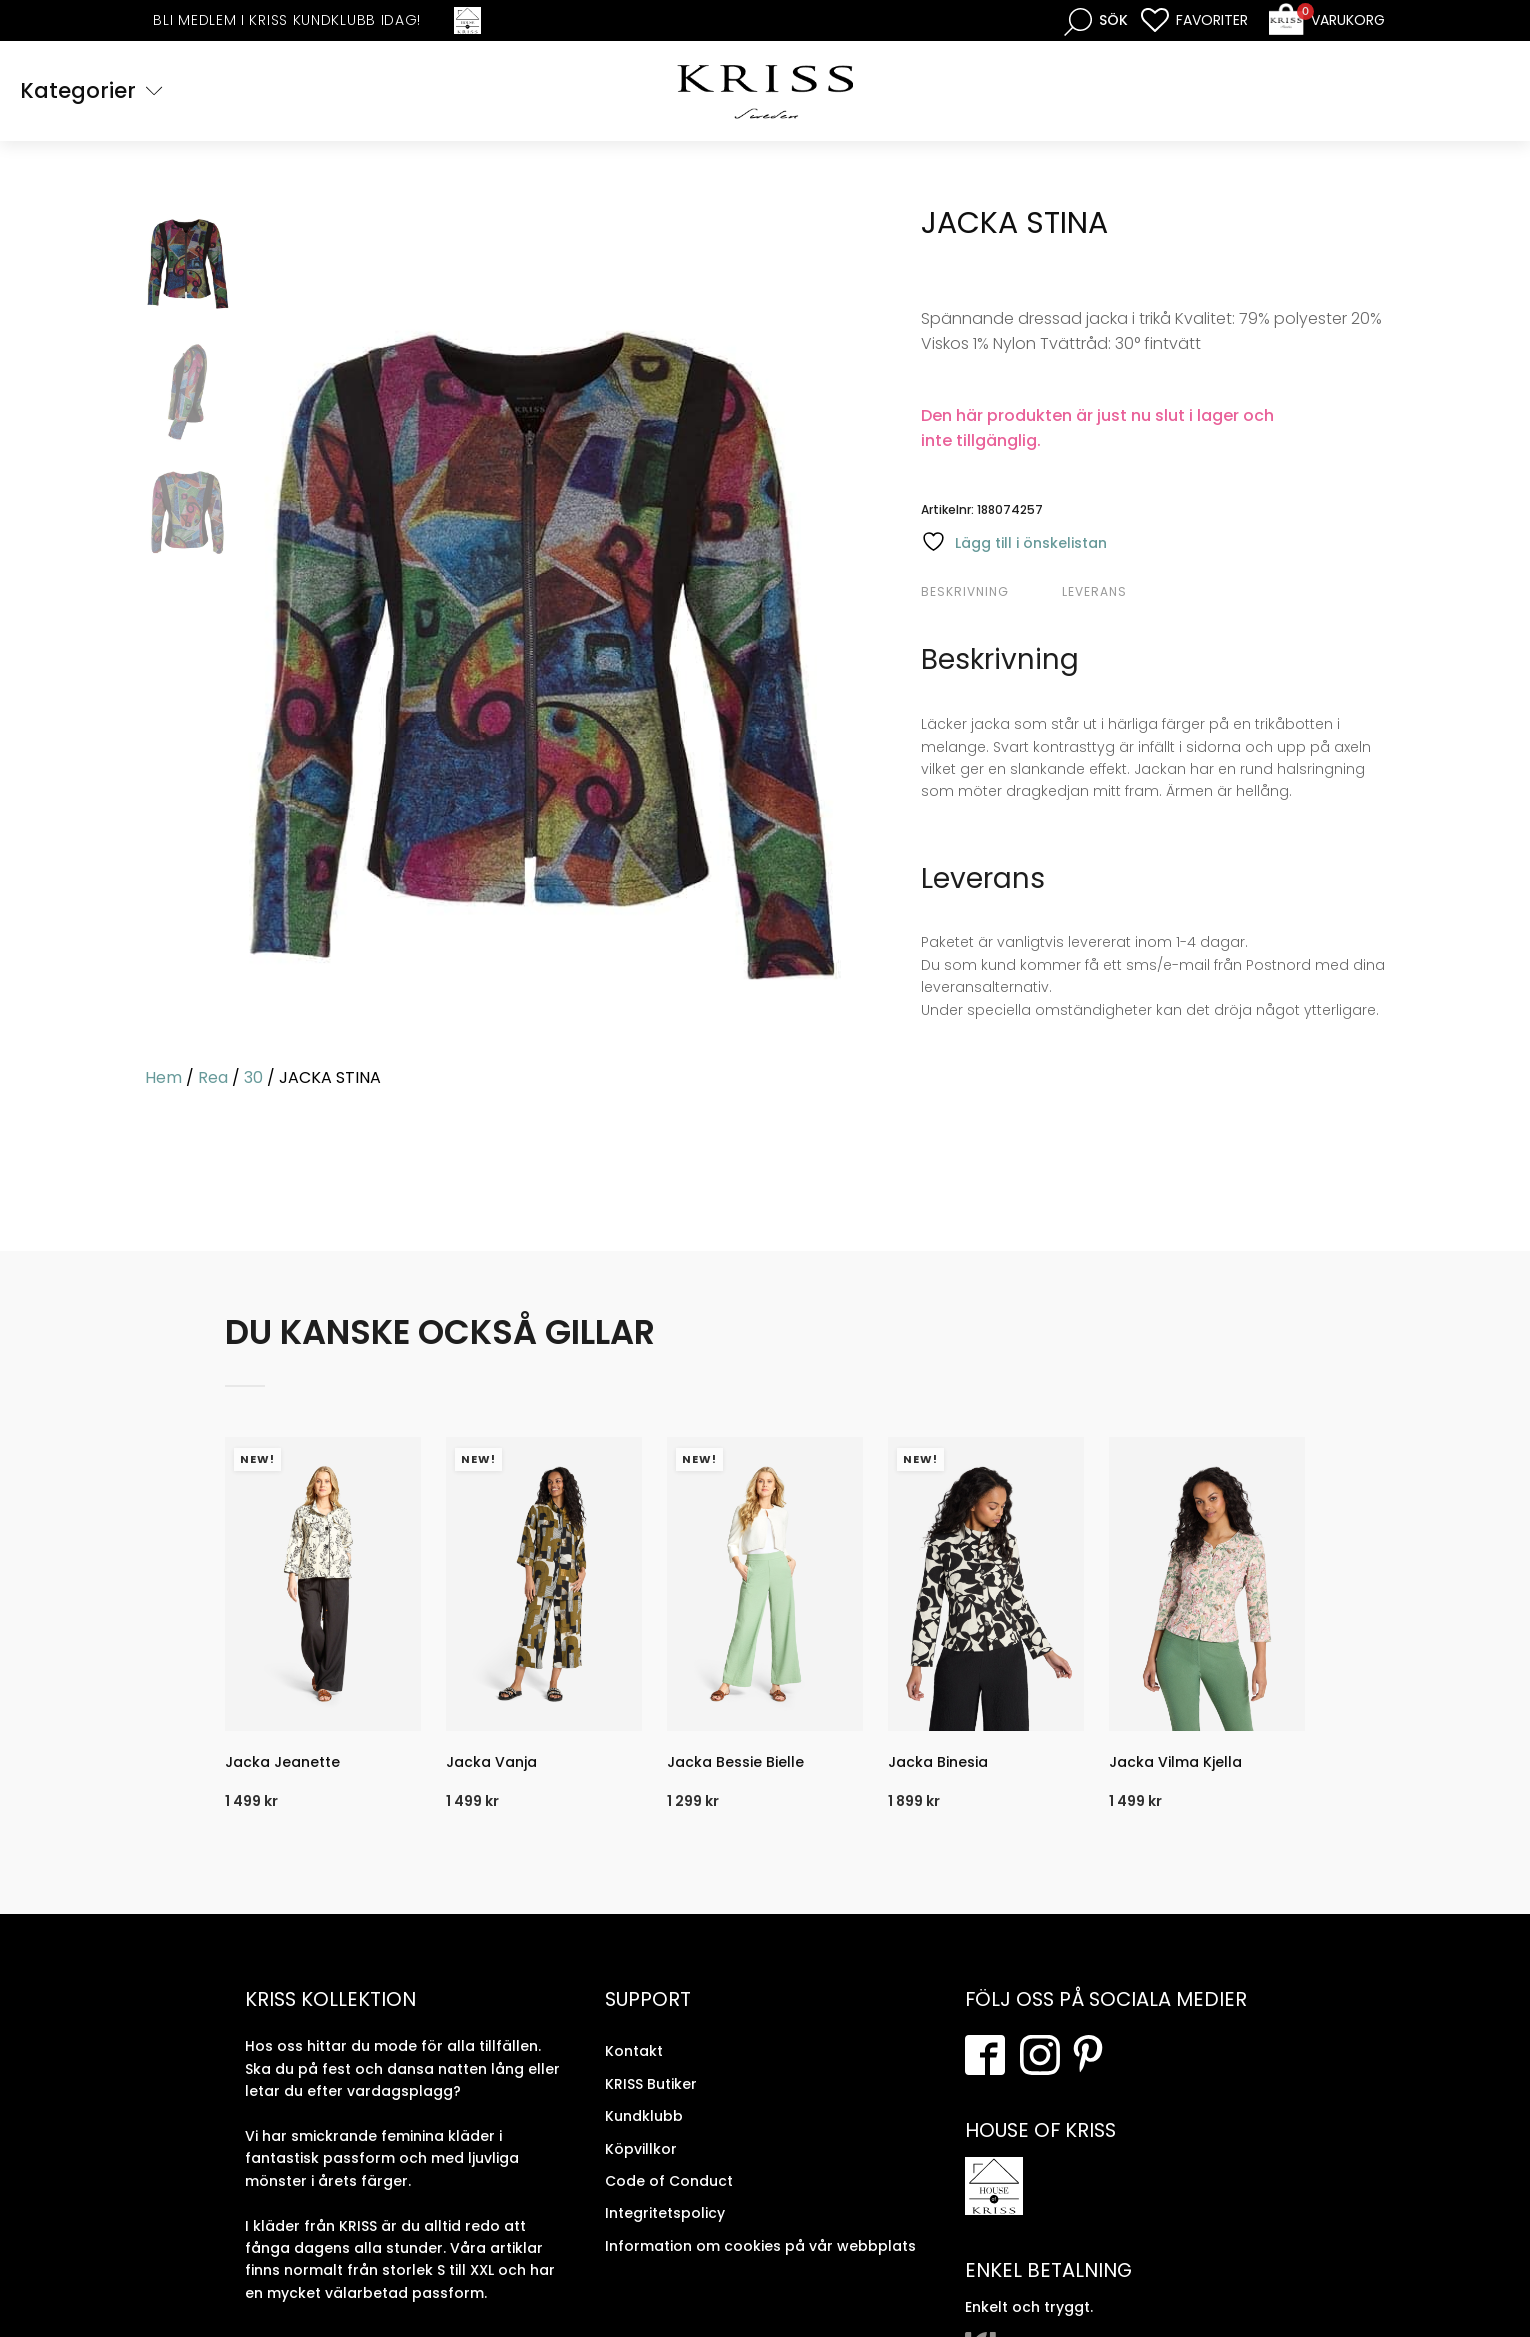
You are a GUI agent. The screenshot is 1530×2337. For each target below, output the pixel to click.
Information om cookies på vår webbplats (760, 2246)
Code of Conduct (669, 2181)
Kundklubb (644, 2116)
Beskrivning (965, 591)
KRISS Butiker (651, 2084)
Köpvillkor (641, 2149)
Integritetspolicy (665, 2213)
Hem (163, 1077)
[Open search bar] (1096, 20)
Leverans (1094, 591)
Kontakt (634, 2051)
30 (253, 1077)
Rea (213, 1077)
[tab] (989, 592)
